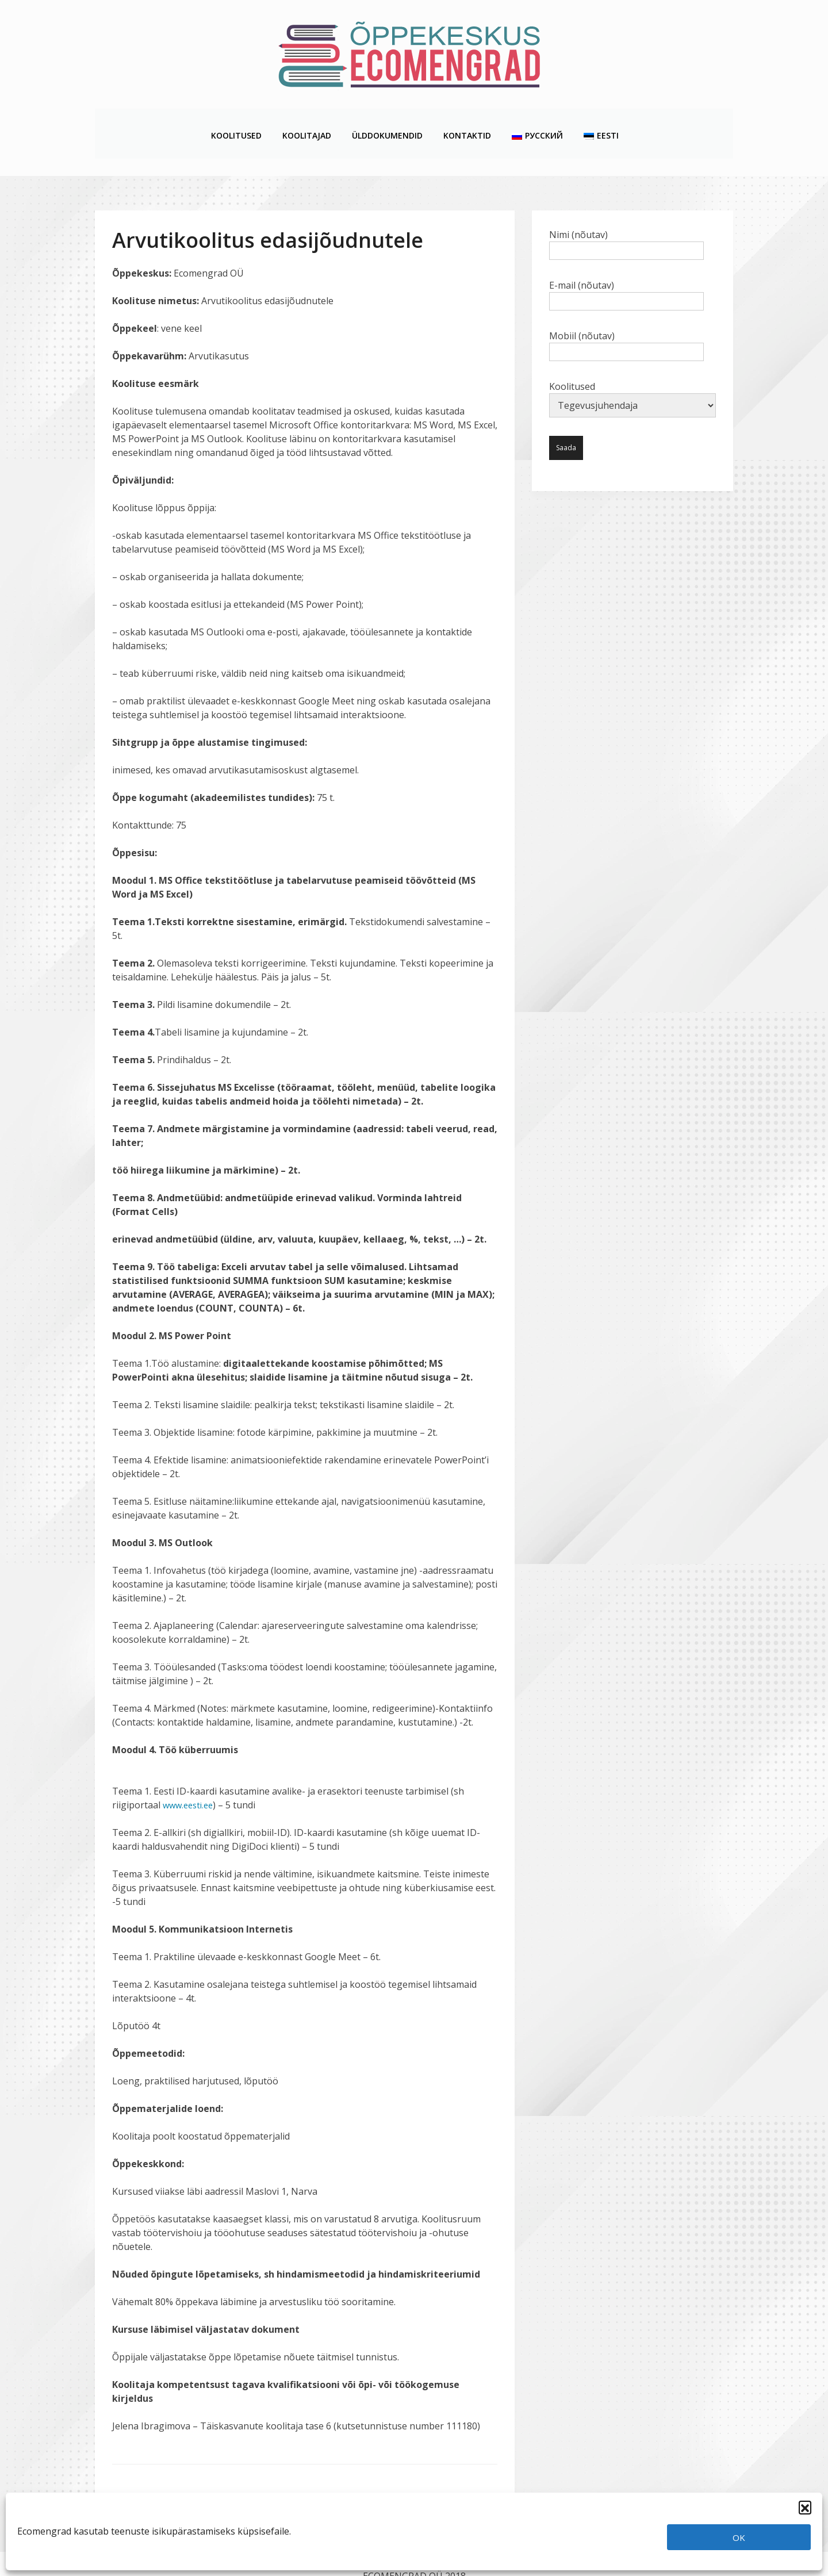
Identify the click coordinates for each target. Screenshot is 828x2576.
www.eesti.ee (190, 1780)
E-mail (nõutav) (626, 269)
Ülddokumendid (386, 121)
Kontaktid (466, 121)
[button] (805, 2507)
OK (739, 2537)
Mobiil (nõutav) (626, 319)
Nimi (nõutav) (626, 218)
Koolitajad (306, 121)
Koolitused (235, 121)
